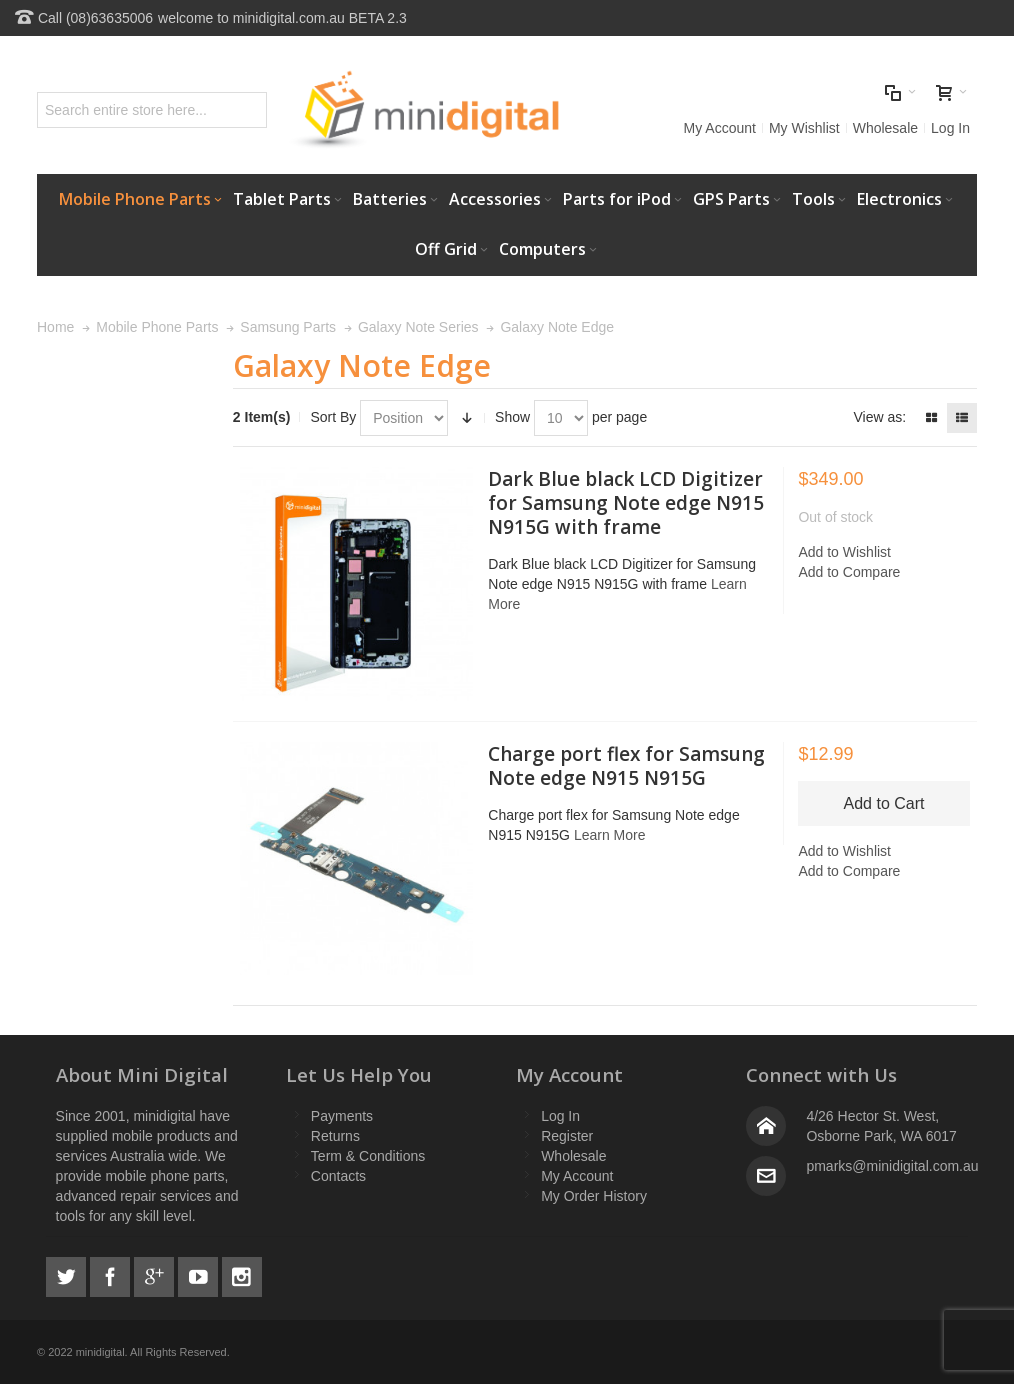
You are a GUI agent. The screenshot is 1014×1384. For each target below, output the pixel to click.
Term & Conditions (368, 1156)
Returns (335, 1136)
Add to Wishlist (844, 552)
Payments (342, 1116)
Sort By (333, 417)
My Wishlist (804, 128)
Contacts (338, 1176)
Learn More (610, 835)
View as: (879, 417)
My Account (720, 128)
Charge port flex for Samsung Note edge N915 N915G (626, 766)
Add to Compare (849, 572)
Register (567, 1136)
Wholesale (885, 128)
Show (512, 417)
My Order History (594, 1196)
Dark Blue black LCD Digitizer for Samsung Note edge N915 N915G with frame (626, 503)
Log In (950, 128)
